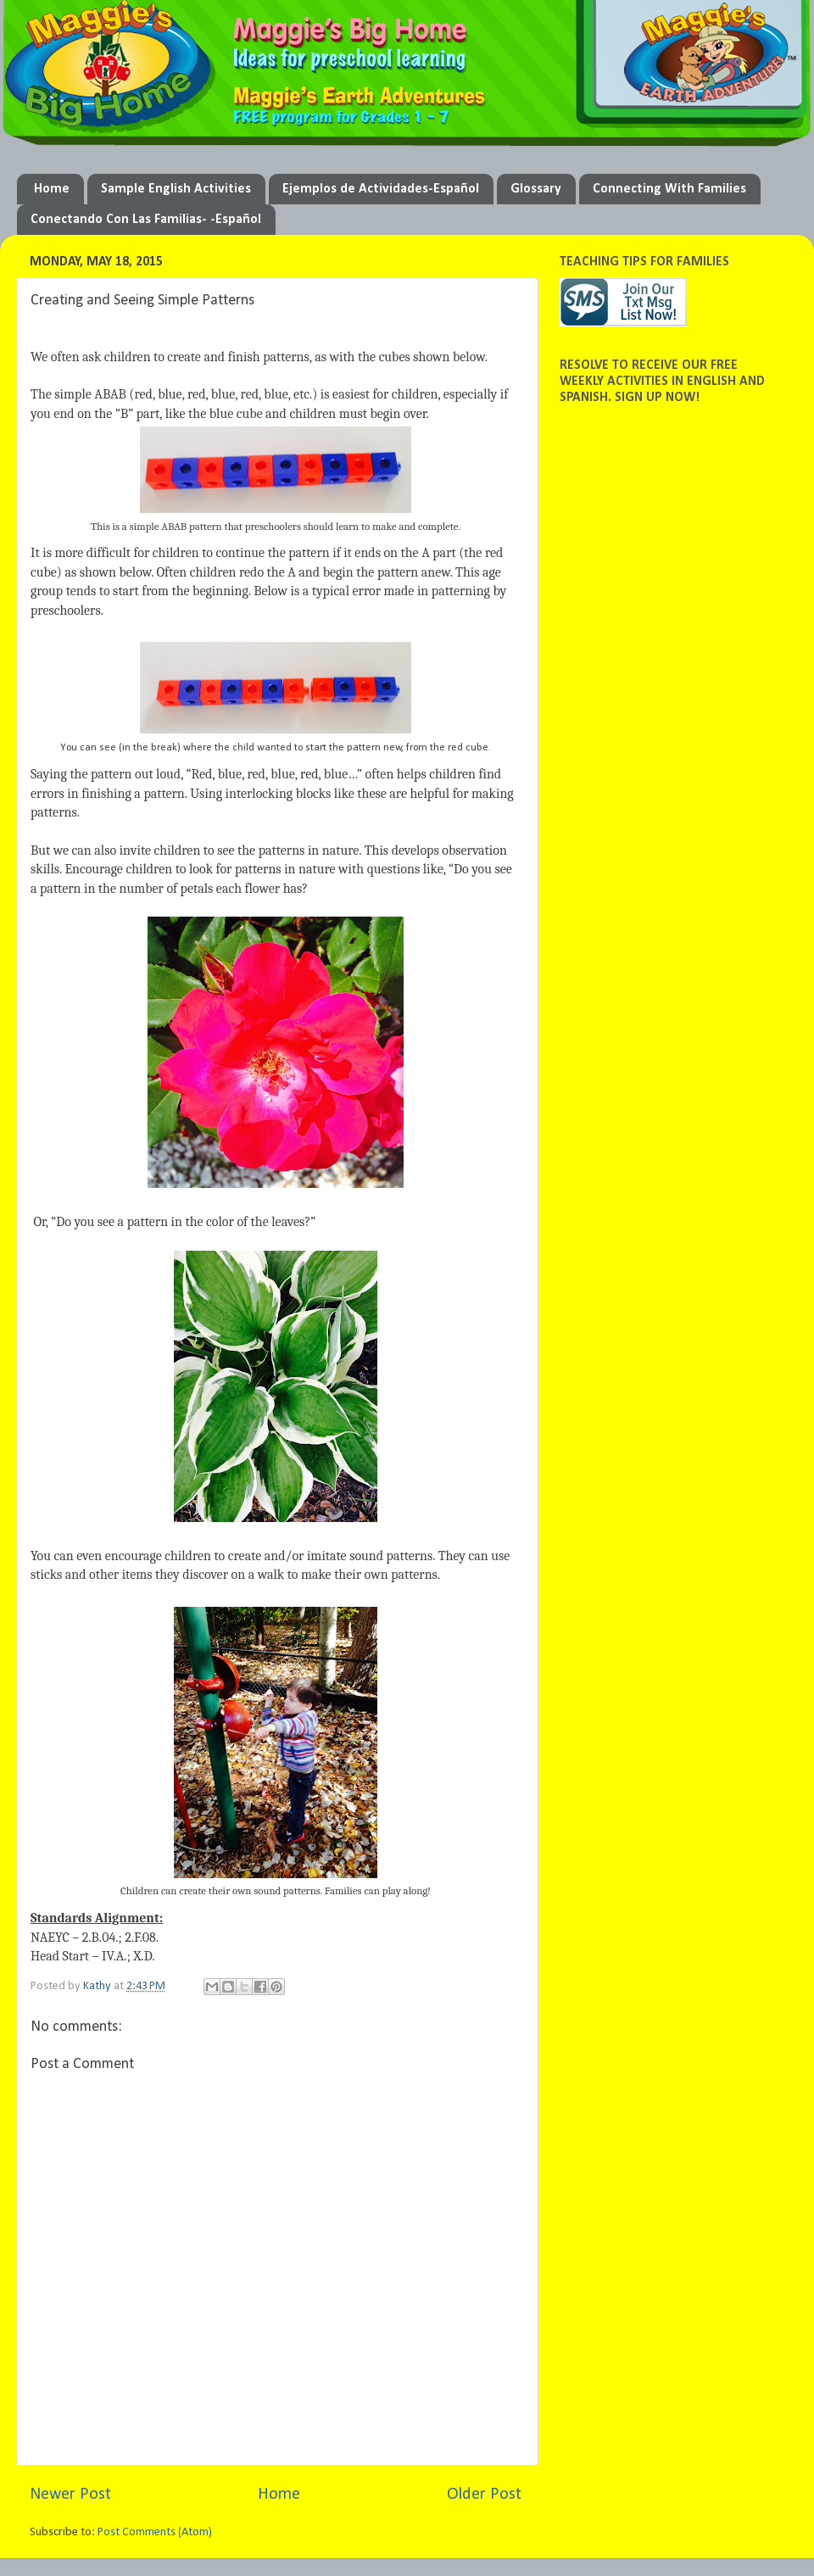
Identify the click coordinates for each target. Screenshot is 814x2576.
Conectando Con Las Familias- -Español (146, 219)
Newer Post (70, 2494)
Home (52, 189)
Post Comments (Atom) (155, 2532)
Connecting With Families (669, 189)
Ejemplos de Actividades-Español (380, 189)
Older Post (484, 2494)
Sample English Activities (176, 189)
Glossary (535, 189)
